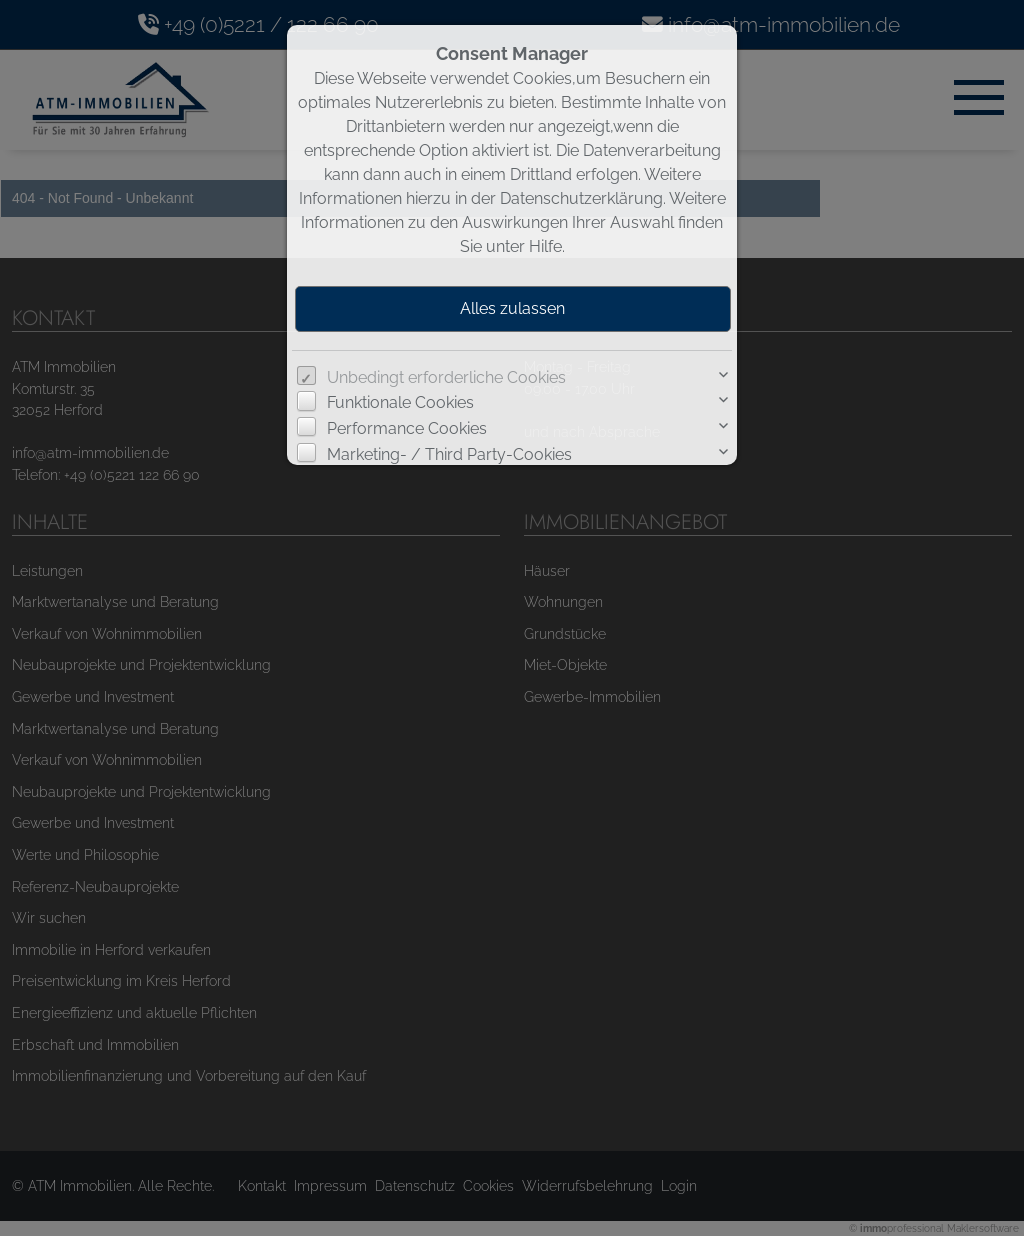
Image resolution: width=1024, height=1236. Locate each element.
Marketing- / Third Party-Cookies (449, 454)
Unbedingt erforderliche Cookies (446, 377)
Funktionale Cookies (400, 402)
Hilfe (545, 246)
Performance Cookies (407, 428)
